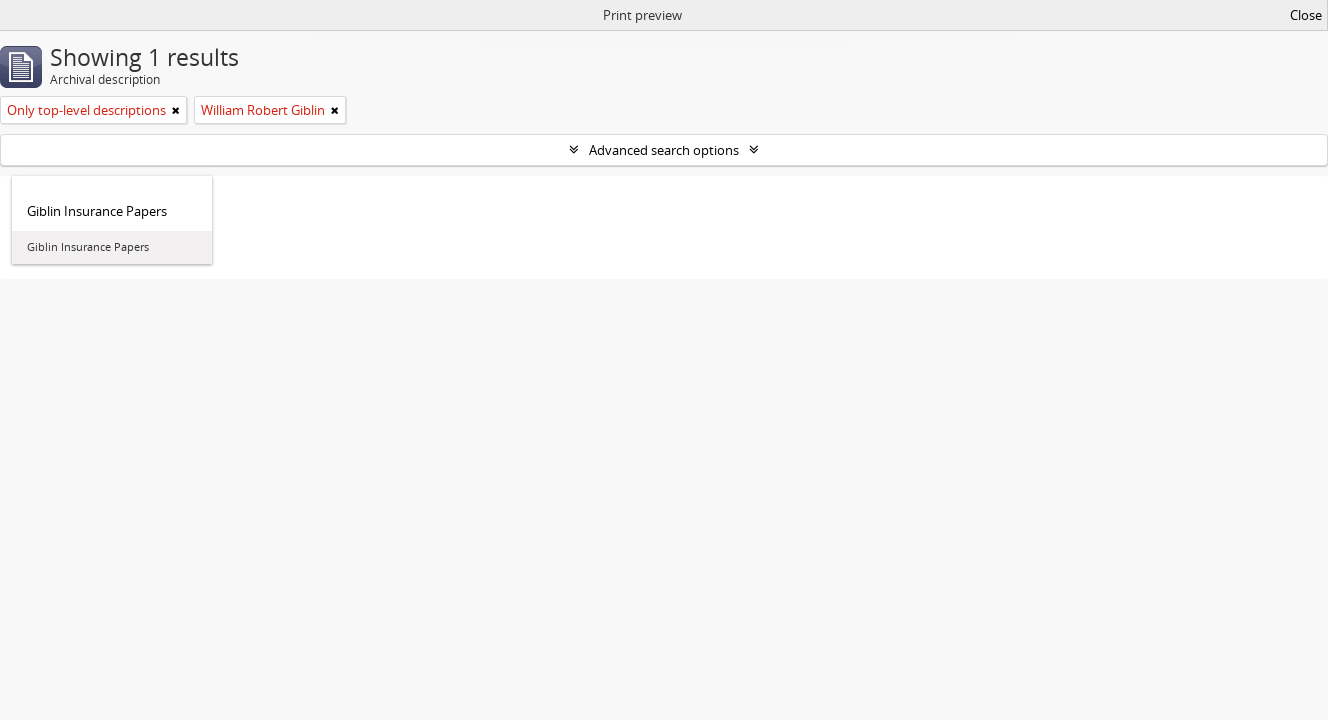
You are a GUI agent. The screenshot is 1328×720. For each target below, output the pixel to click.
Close (1306, 15)
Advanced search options (664, 150)
